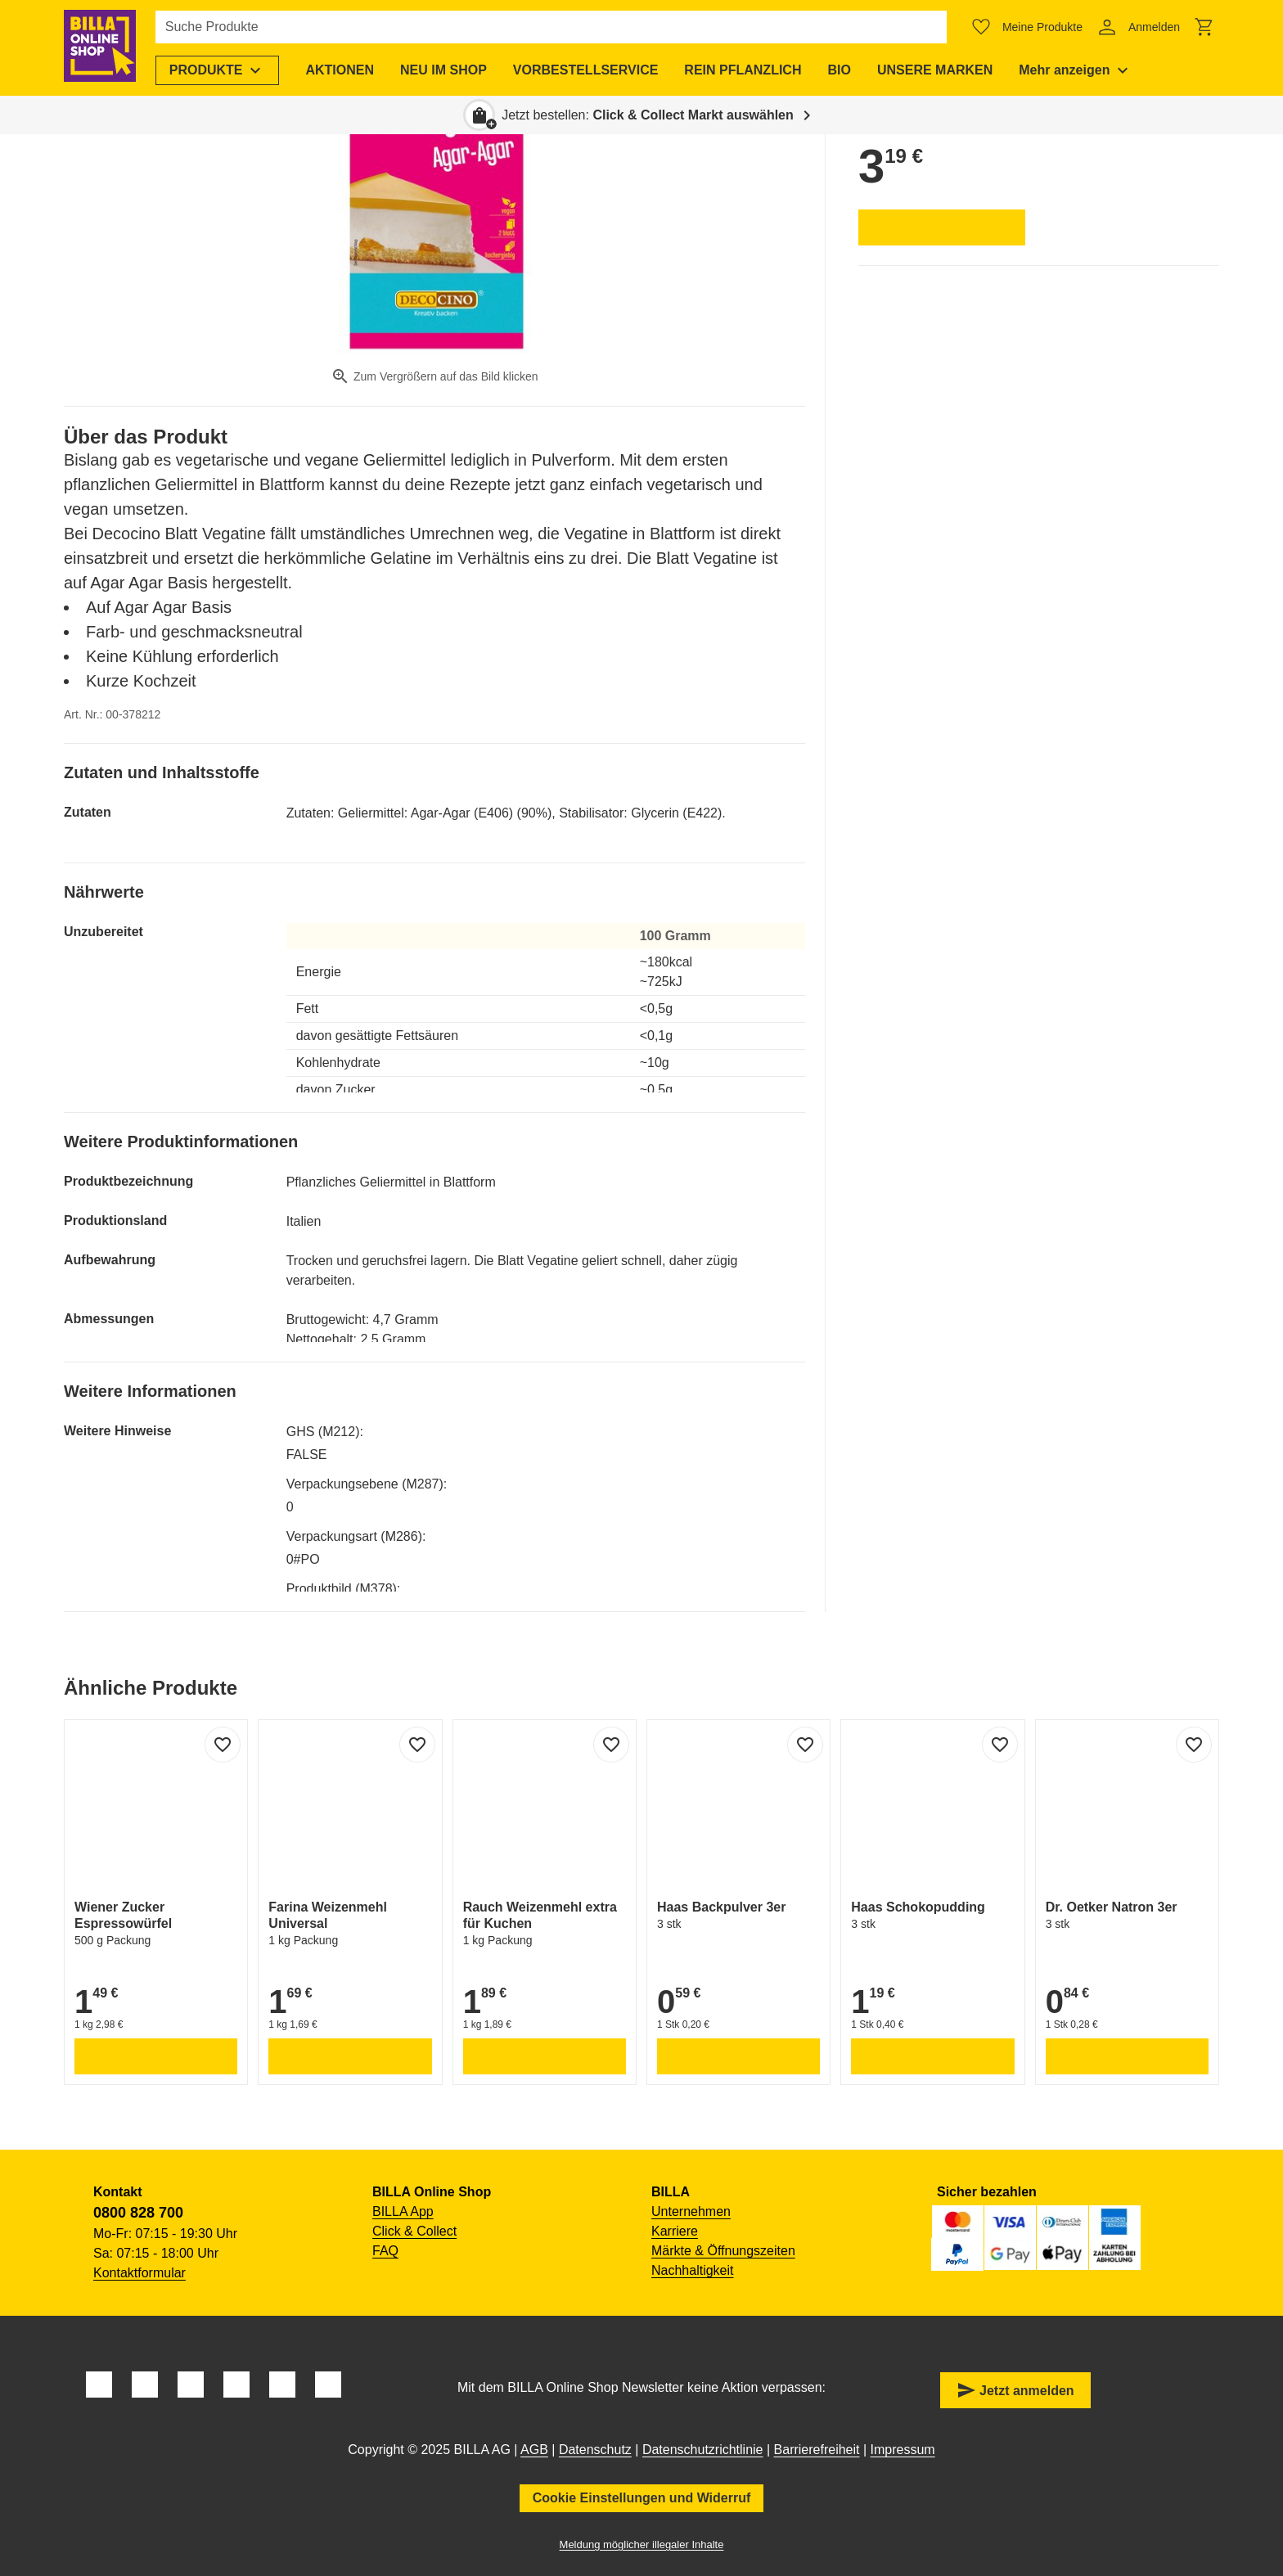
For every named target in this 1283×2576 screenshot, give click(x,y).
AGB (534, 2450)
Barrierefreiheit (817, 2450)
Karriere (674, 2231)
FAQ (385, 2251)
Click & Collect (414, 2231)
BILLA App (403, 2211)
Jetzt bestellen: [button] (648, 115)
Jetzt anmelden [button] (1015, 2390)
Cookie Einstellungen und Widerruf (642, 2498)
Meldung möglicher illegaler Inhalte (642, 2544)
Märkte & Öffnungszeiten (723, 2251)
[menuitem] (221, 70)
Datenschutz (595, 2450)
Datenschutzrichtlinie (702, 2450)
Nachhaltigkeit (692, 2270)
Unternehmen (691, 2211)
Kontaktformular (139, 2273)
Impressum (903, 2450)
